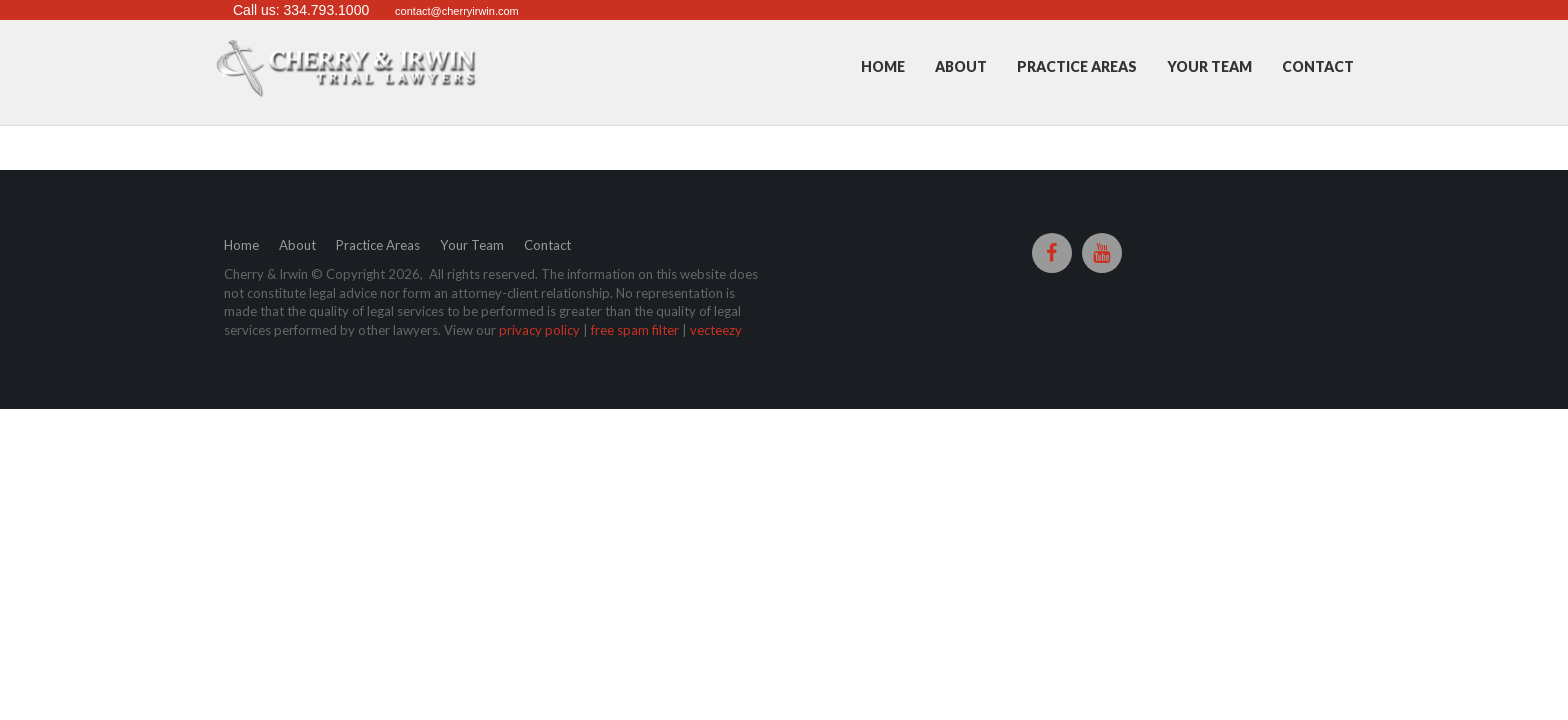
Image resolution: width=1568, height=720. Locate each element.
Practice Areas (1077, 66)
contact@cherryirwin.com (457, 11)
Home (883, 66)
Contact (1318, 66)
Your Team (1209, 66)
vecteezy (716, 331)
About (961, 66)
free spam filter (635, 331)
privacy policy (539, 331)
